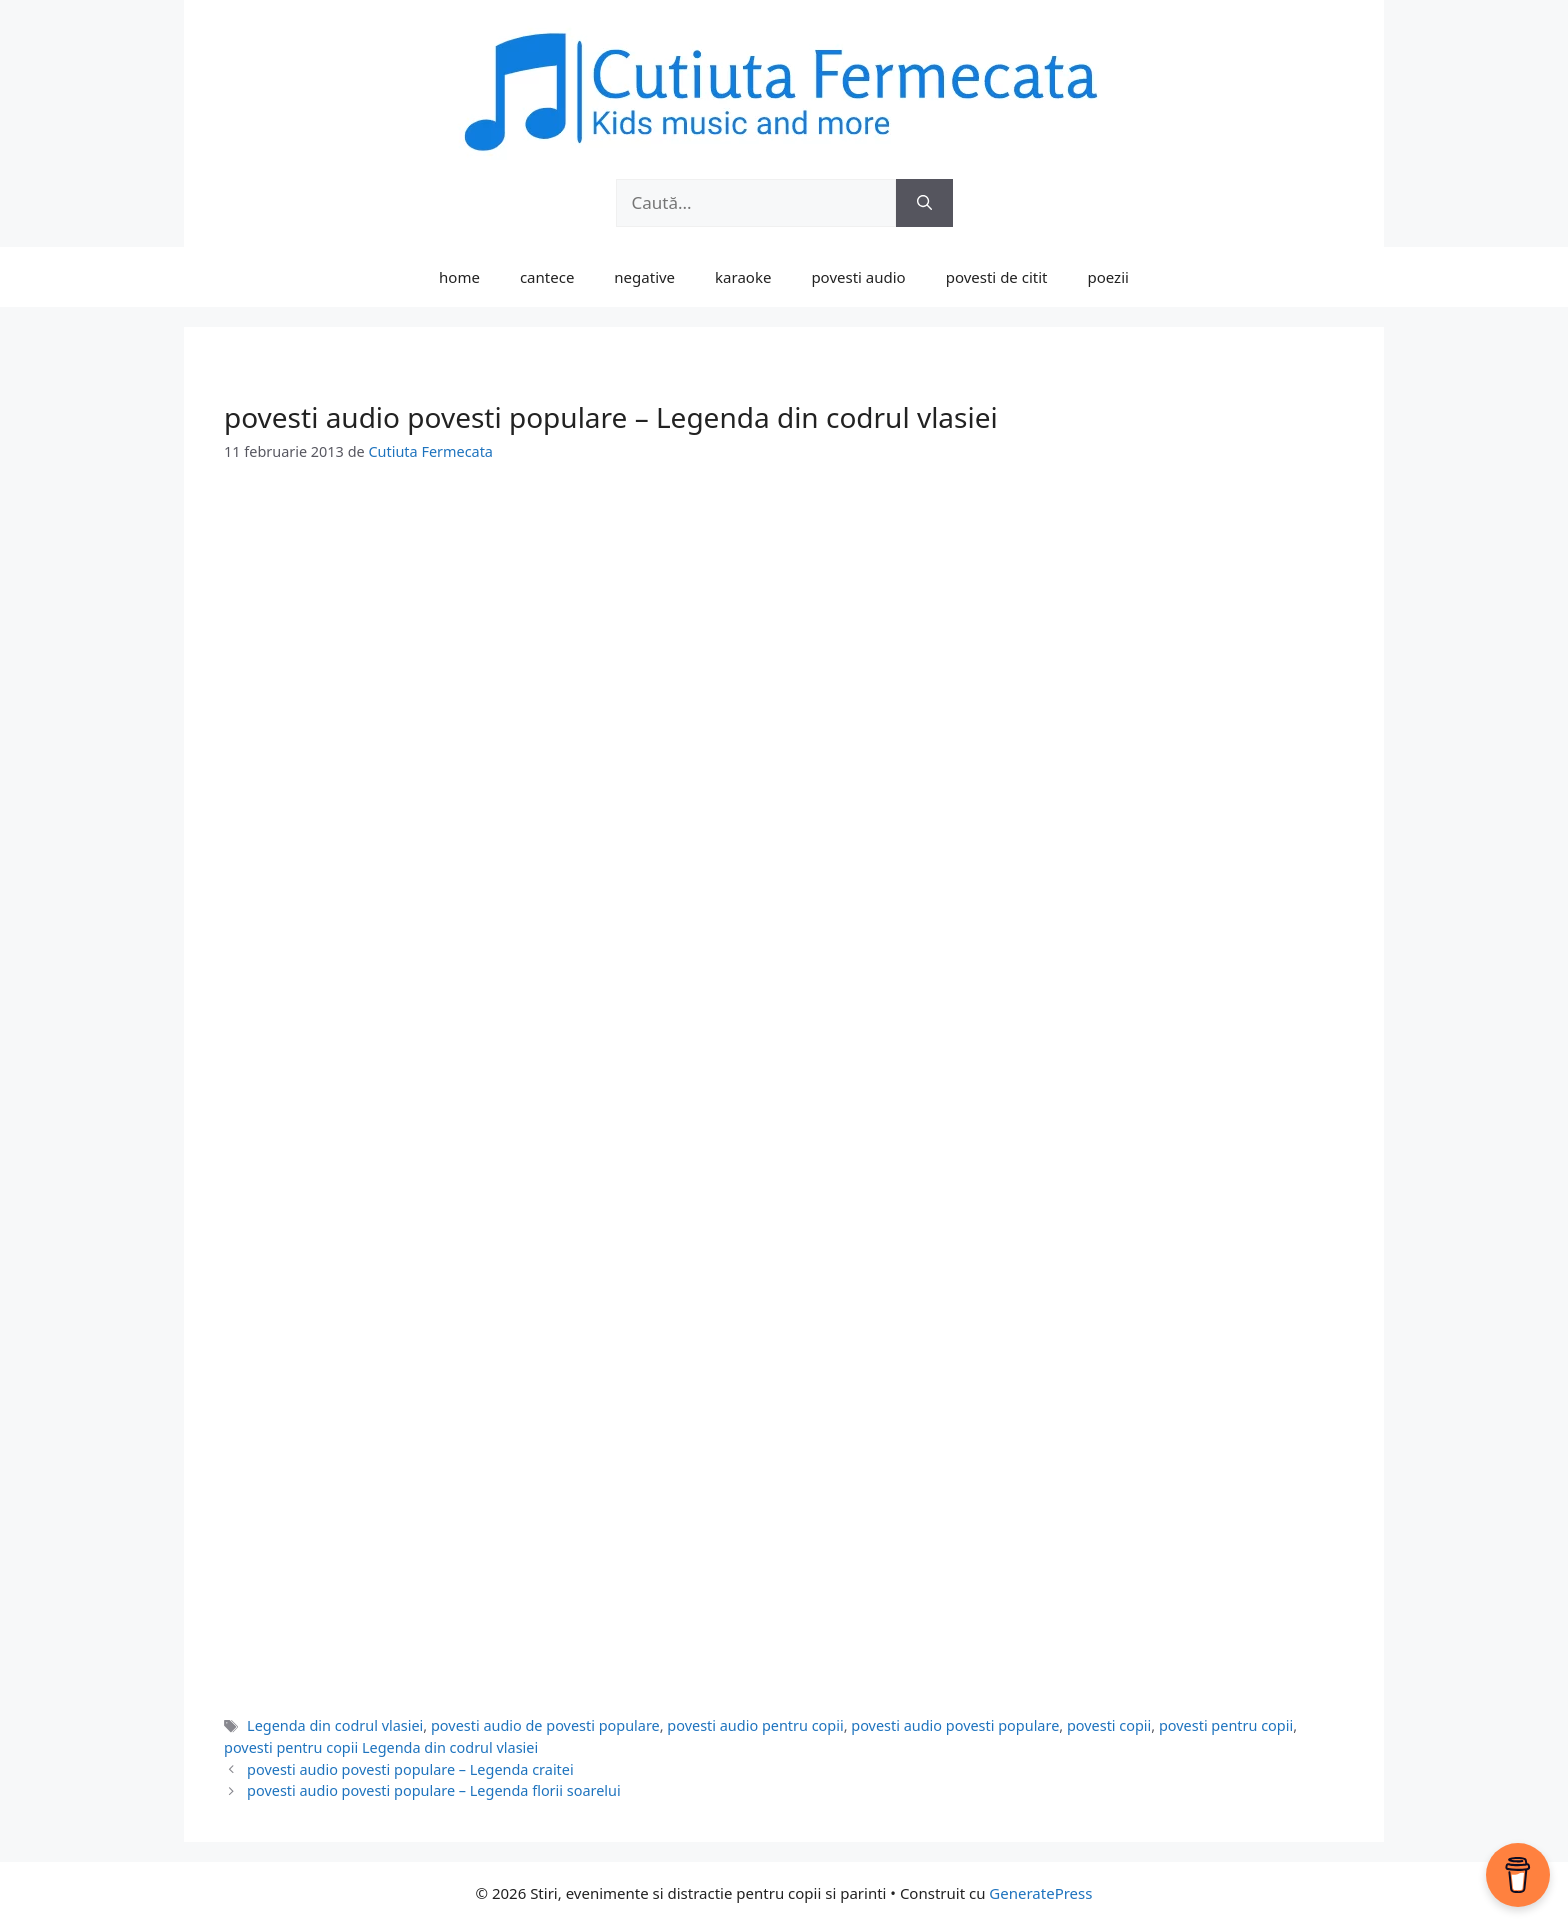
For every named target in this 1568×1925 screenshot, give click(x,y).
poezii (1108, 277)
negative (644, 277)
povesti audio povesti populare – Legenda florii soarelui (434, 1790)
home (459, 277)
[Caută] (924, 203)
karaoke (743, 277)
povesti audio (858, 277)
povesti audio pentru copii (755, 1725)
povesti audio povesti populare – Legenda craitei (410, 1769)
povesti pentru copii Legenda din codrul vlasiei (381, 1747)
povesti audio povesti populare (955, 1725)
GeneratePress (1040, 1893)
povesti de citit (997, 277)
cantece (547, 277)
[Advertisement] (784, 637)
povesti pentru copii (1226, 1725)
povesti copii (1109, 1725)
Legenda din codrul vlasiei (335, 1725)
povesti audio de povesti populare (545, 1725)
